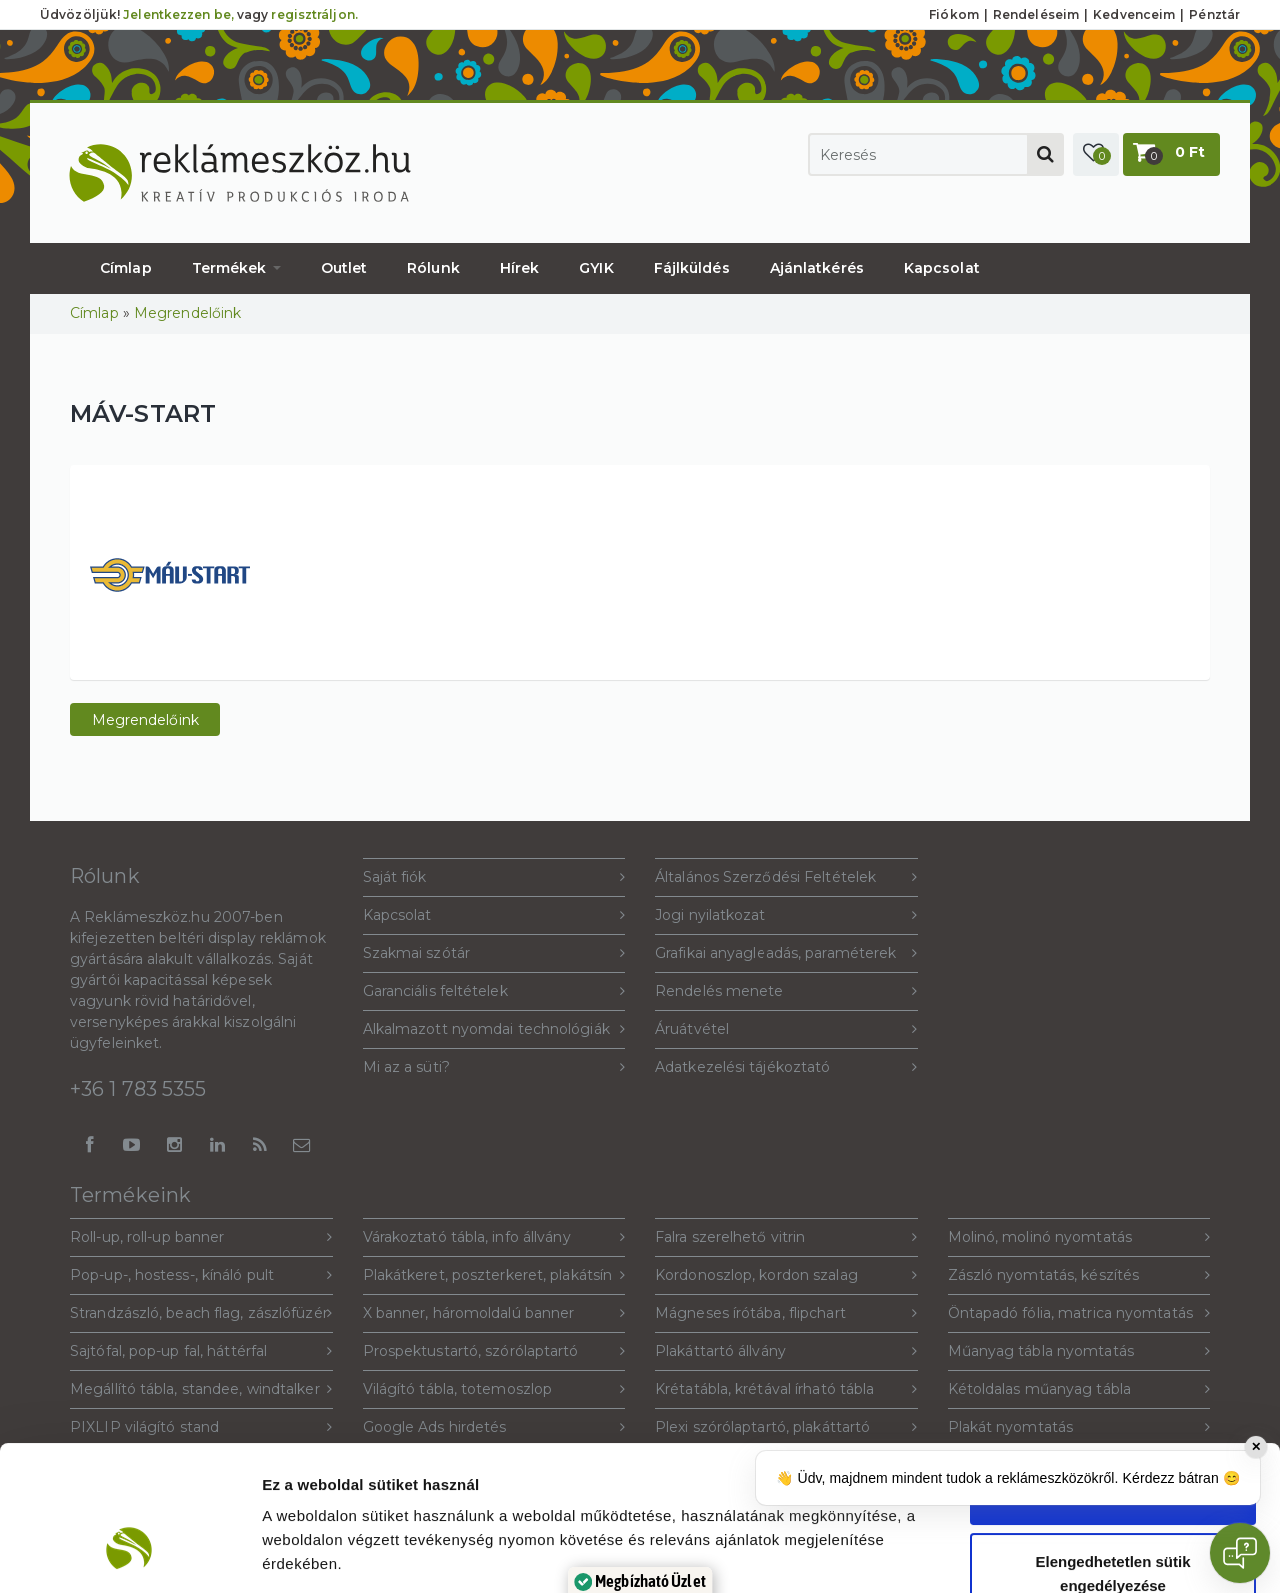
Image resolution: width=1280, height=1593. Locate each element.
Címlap (126, 268)
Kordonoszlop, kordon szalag (786, 1275)
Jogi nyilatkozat (786, 915)
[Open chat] (1240, 1553)
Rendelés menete (786, 991)
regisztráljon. (314, 14)
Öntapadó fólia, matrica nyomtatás (1079, 1313)
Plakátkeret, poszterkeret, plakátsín (494, 1275)
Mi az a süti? (494, 1067)
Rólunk (433, 268)
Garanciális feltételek (494, 991)
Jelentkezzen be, (178, 14)
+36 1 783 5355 (138, 1089)
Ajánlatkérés (817, 268)
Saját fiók (494, 877)
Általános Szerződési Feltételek (786, 877)
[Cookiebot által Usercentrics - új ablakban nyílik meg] (129, 1554)
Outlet (344, 268)
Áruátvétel (786, 1029)
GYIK (596, 268)
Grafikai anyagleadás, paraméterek (786, 953)
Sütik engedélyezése (1113, 1371)
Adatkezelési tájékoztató (786, 1067)
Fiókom (954, 14)
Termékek (236, 268)
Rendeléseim (1036, 14)
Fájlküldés (692, 268)
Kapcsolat (942, 268)
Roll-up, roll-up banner (201, 1237)
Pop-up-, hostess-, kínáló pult (201, 1275)
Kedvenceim (1134, 14)
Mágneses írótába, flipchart (786, 1313)
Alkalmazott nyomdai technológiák (494, 1029)
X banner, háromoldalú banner (494, 1313)
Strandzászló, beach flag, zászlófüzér (201, 1313)
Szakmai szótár (494, 953)
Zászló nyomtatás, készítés (1079, 1275)
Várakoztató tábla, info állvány (494, 1237)
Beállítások (1089, 1553)
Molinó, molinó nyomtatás (1079, 1237)
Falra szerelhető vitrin (786, 1237)
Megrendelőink (187, 313)
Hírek (520, 268)
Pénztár (1214, 14)
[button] (1096, 154)
